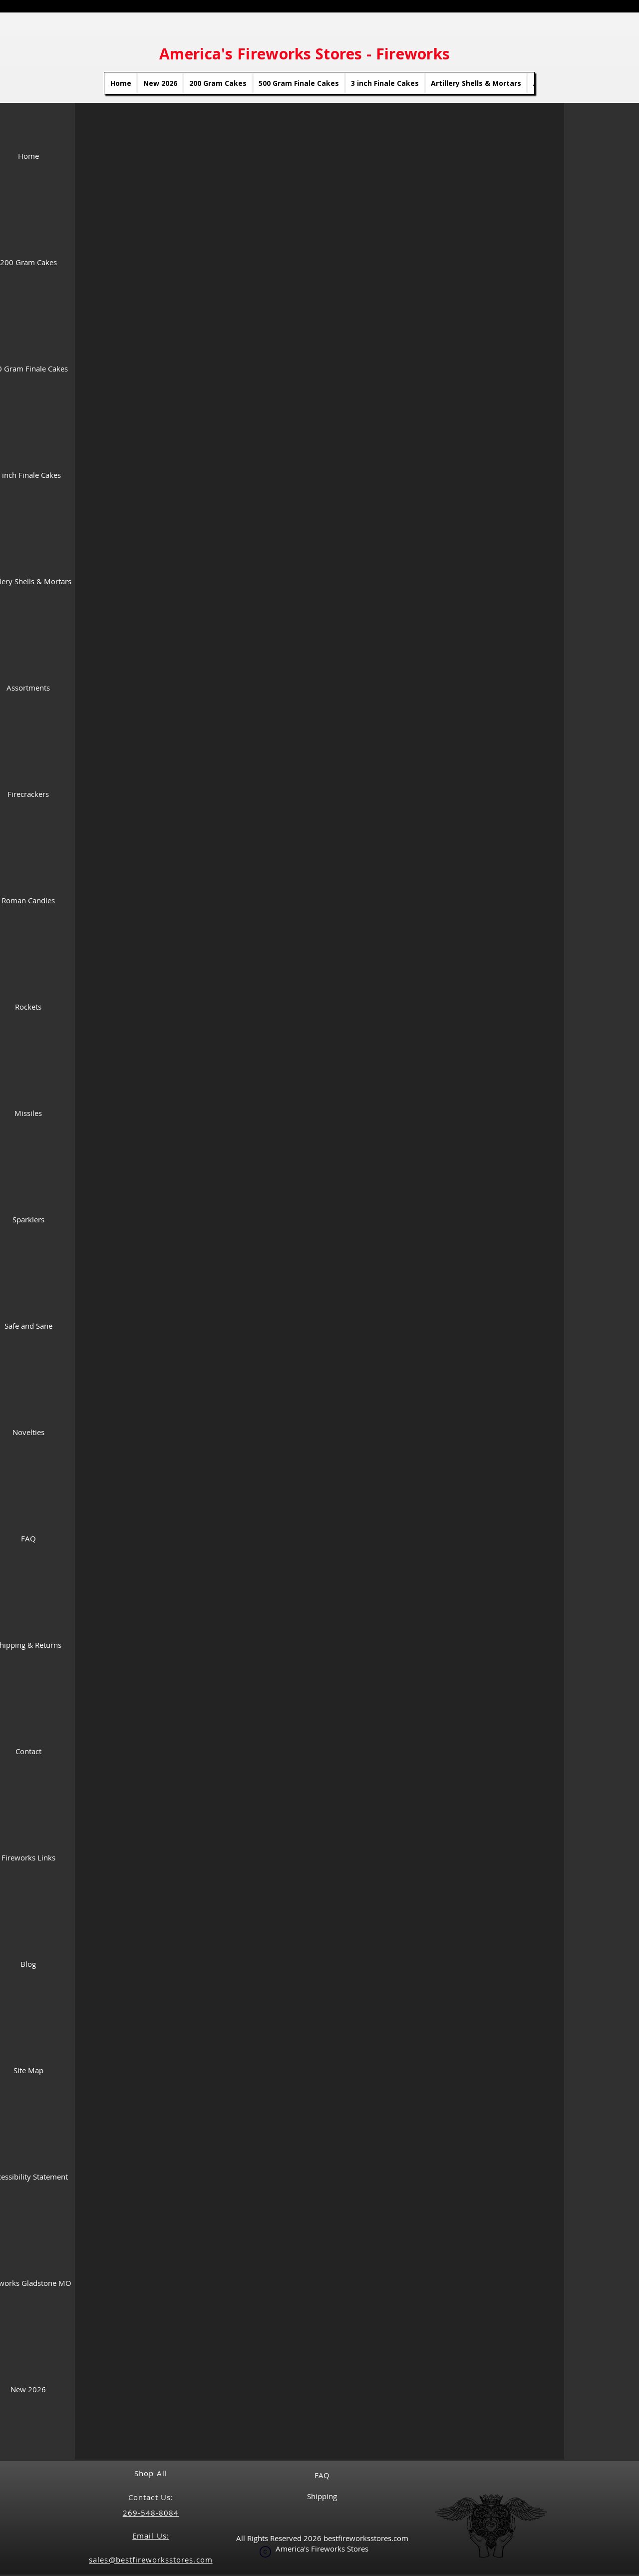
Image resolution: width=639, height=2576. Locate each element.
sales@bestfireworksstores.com (150, 2560)
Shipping (322, 2496)
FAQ (322, 2475)
